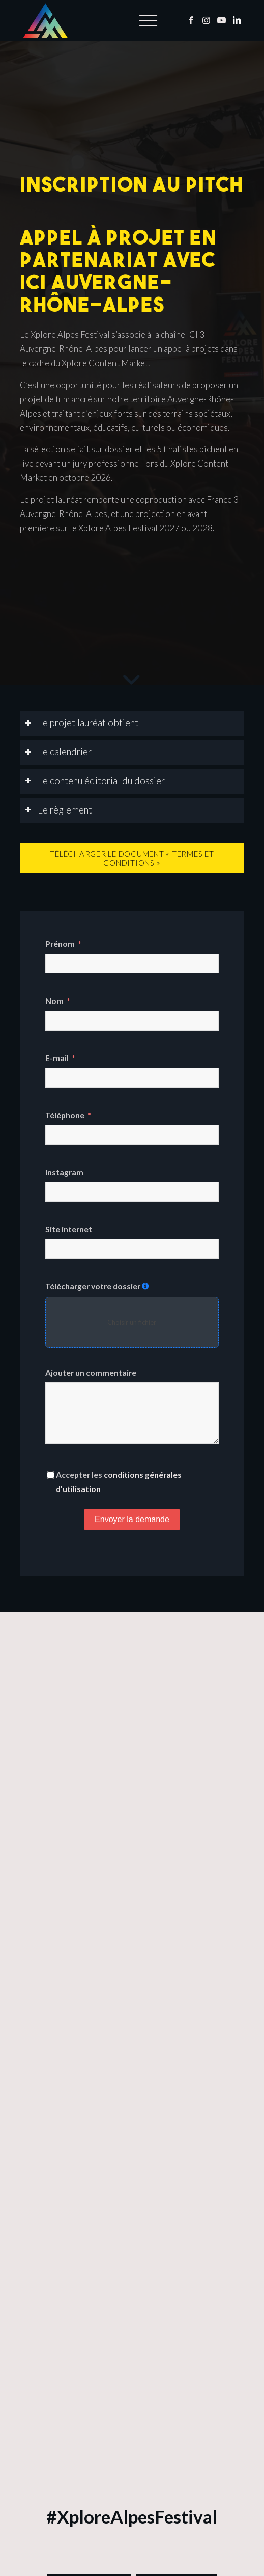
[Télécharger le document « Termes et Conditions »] (132, 858)
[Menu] (143, 20)
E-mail (57, 1058)
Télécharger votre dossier (92, 1286)
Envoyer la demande (132, 1519)
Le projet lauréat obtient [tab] (81, 722)
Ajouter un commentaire (90, 1372)
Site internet (68, 1229)
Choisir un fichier (131, 1322)
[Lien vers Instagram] (206, 21)
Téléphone (64, 1115)
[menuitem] (143, 20)
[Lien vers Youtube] (221, 21)
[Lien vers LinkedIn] (236, 21)
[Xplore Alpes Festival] (109, 20)
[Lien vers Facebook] (190, 21)
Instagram (64, 1172)
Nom (54, 1001)
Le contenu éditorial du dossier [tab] (95, 781)
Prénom (60, 943)
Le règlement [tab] (58, 810)
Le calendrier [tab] (58, 751)
